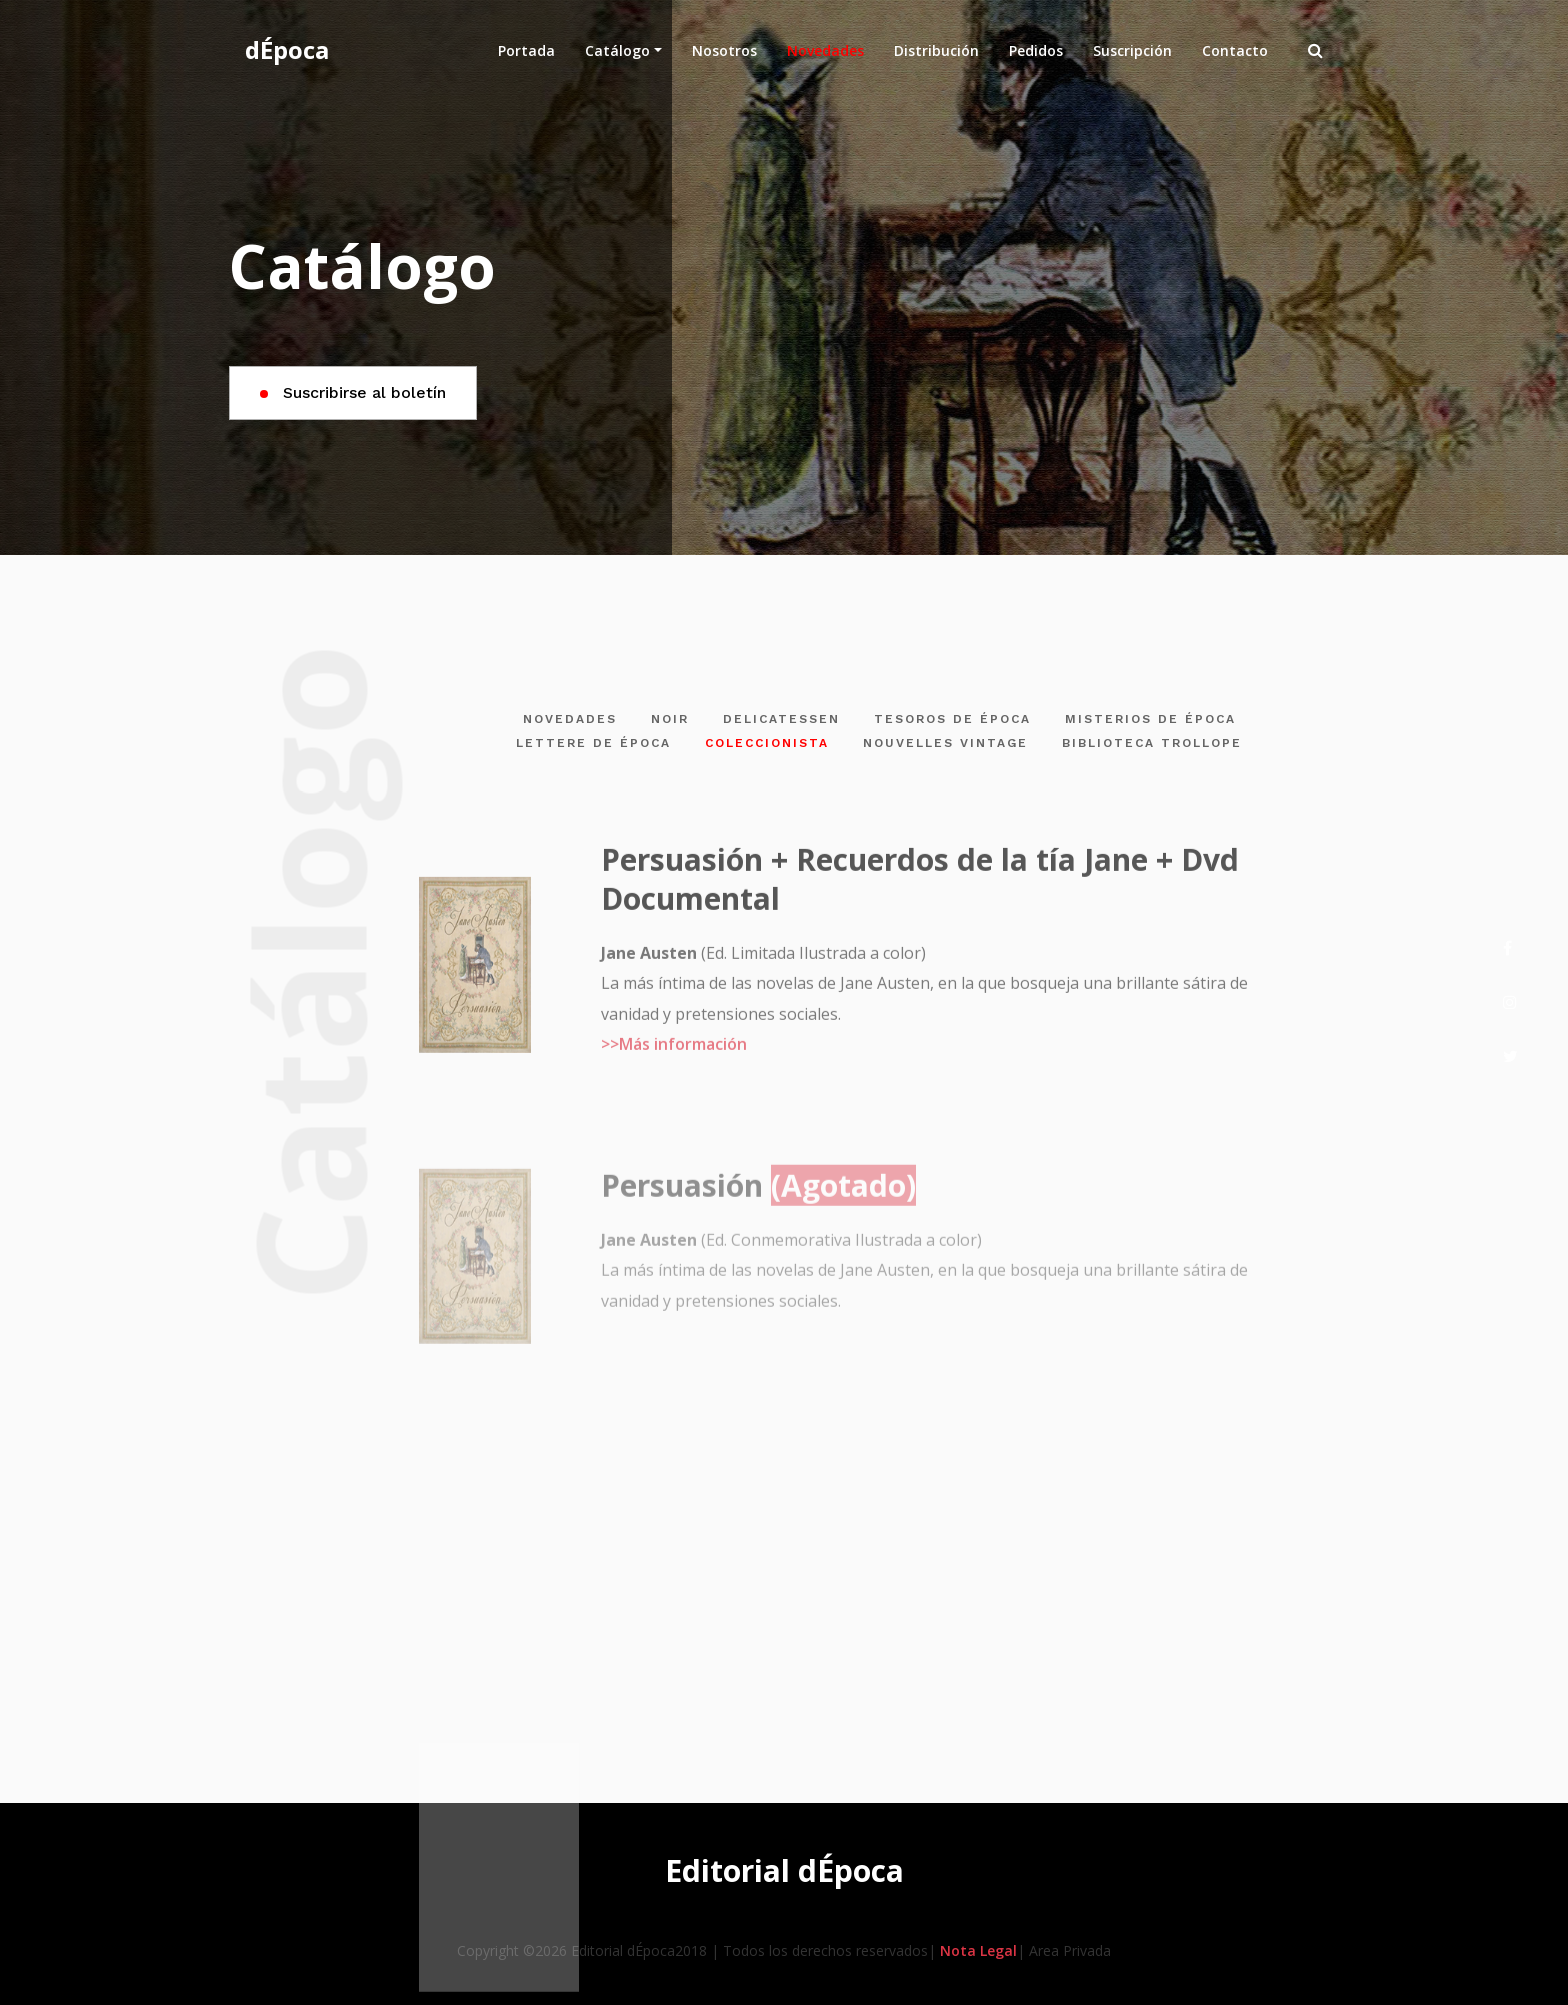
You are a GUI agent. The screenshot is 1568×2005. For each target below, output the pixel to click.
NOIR (670, 719)
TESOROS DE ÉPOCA (952, 719)
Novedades (833, 49)
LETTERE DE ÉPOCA (593, 743)
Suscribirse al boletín (353, 392)
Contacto (1235, 50)
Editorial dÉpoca (784, 1870)
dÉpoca (287, 49)
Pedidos (1036, 50)
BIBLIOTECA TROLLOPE (1152, 743)
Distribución (936, 50)
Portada (526, 50)
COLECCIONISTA (767, 743)
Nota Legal (978, 1950)
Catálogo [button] (617, 50)
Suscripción (1132, 50)
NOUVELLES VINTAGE (945, 743)
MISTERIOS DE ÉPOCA (1150, 719)
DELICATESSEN (781, 719)
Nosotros (724, 50)
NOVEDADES (570, 719)
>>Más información (674, 1055)
